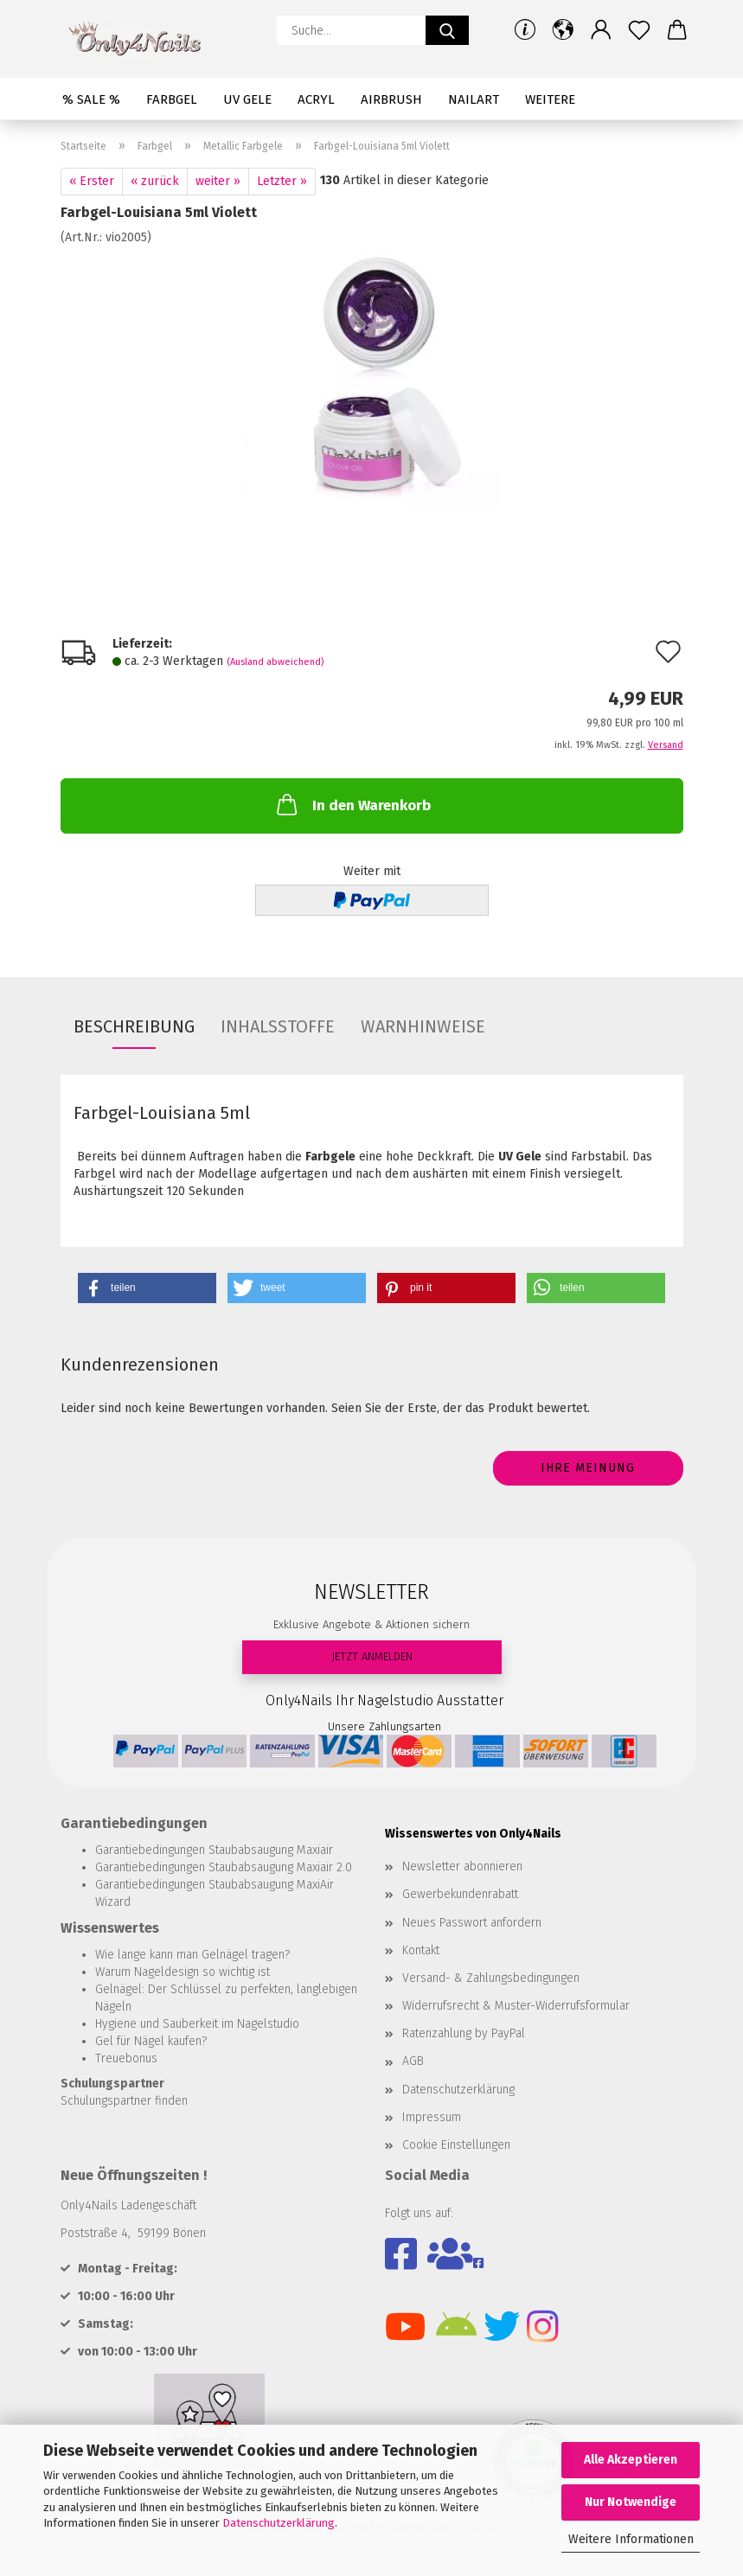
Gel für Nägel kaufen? (151, 2041)
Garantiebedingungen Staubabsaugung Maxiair (214, 1850)
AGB (413, 2061)
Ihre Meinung (588, 1468)
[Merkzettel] (639, 30)
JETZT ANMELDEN (372, 1656)
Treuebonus (126, 2058)
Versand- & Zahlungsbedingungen (491, 1978)
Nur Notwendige (630, 2502)
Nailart (473, 99)
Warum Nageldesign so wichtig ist (182, 1972)
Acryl (316, 99)
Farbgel (171, 99)
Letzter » (282, 181)
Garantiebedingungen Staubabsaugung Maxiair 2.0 (223, 1867)
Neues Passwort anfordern (471, 1922)
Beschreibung (134, 1026)
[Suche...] (447, 30)
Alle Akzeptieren (630, 2459)
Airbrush (391, 99)
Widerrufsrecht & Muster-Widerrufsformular (516, 2005)
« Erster (91, 181)
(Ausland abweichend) (275, 662)
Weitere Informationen (631, 2539)
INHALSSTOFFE (278, 1026)
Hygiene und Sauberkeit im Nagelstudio (197, 2024)
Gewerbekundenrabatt (460, 1894)
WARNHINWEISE (423, 1026)
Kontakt (420, 1950)
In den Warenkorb (352, 804)
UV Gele (247, 99)
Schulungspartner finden (124, 2100)
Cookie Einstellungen (456, 2145)
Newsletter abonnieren (462, 1866)
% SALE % (91, 99)
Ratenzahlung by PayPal (463, 2033)
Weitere (550, 99)
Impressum (431, 2117)
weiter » (217, 181)
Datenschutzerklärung (278, 2522)
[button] (563, 30)
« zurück (155, 181)
